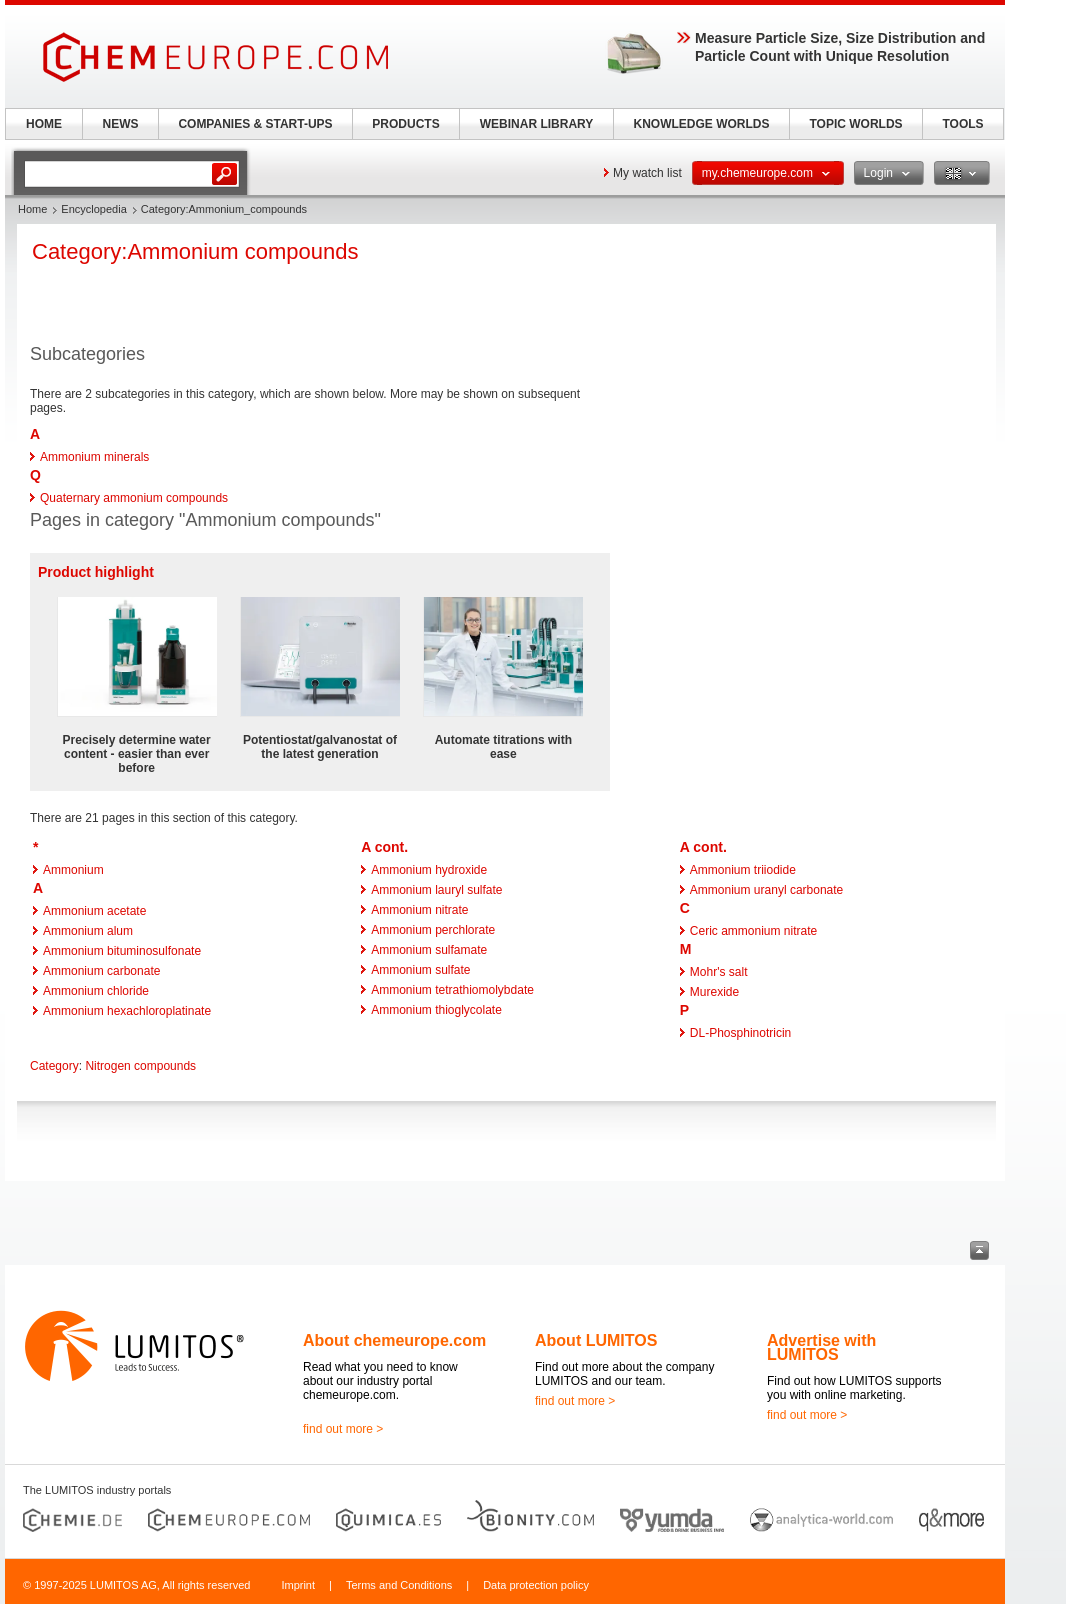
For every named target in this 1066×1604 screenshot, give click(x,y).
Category (54, 1066)
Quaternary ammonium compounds (134, 498)
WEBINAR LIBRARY (537, 124)
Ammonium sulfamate (429, 950)
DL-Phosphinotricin (740, 1033)
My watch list (647, 173)
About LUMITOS (596, 1340)
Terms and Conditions (399, 1585)
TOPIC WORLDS (855, 124)
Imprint (298, 1585)
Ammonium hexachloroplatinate (127, 1011)
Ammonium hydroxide (429, 870)
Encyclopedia (93, 209)
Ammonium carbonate (101, 971)
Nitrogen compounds (140, 1066)
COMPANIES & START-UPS (255, 124)
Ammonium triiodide (743, 870)
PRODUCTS (405, 124)
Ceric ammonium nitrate (753, 931)
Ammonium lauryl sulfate (436, 890)
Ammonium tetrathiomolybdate (452, 990)
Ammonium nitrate (419, 910)
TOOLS (962, 124)
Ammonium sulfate (420, 970)
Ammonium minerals (94, 457)
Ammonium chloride (96, 991)
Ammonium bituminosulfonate (122, 951)
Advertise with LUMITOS (821, 1347)
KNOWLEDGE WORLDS (702, 124)
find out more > (343, 1429)
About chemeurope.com (394, 1340)
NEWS (121, 124)
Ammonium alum (88, 931)
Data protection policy (536, 1585)
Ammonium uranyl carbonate (766, 890)
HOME (44, 124)
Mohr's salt (719, 972)
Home (32, 209)
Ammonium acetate (94, 911)
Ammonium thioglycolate (436, 1010)
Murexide (714, 992)
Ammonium (73, 870)
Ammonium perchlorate (433, 930)
